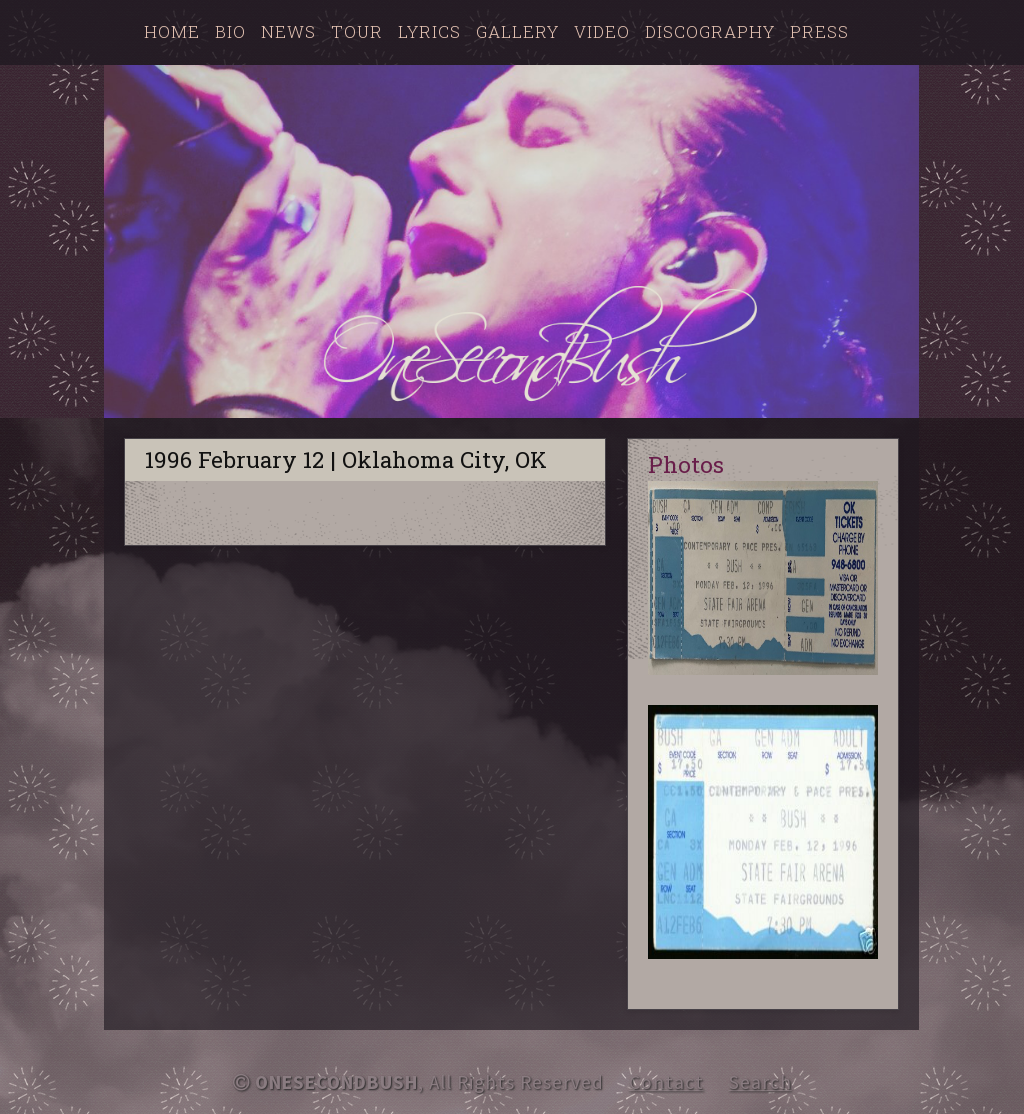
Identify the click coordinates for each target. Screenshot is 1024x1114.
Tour (357, 31)
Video (602, 31)
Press (819, 31)
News (288, 31)
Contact (666, 1082)
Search (760, 1082)
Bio (230, 31)
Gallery (517, 31)
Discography (710, 31)
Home (172, 31)
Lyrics (429, 31)
